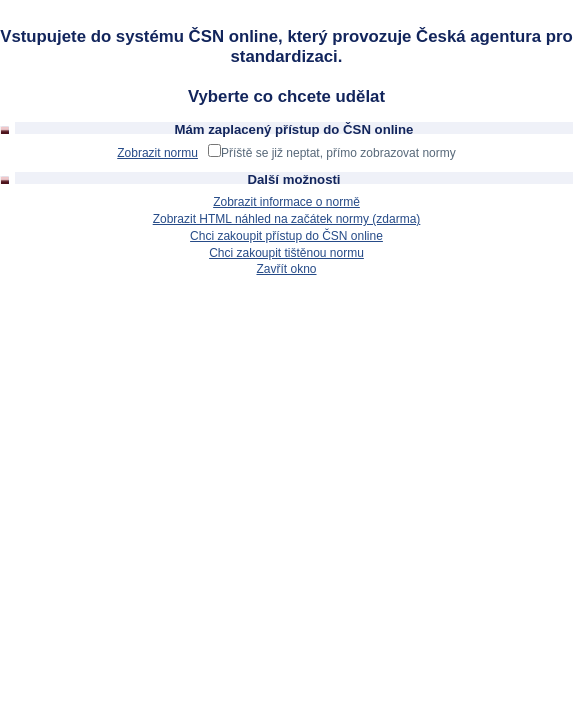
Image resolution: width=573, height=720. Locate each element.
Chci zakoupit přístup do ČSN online (286, 236)
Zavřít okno (286, 269)
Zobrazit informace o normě (286, 202)
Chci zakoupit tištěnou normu (286, 253)
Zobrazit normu (157, 153)
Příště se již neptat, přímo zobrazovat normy (338, 153)
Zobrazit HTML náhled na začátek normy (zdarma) (287, 219)
